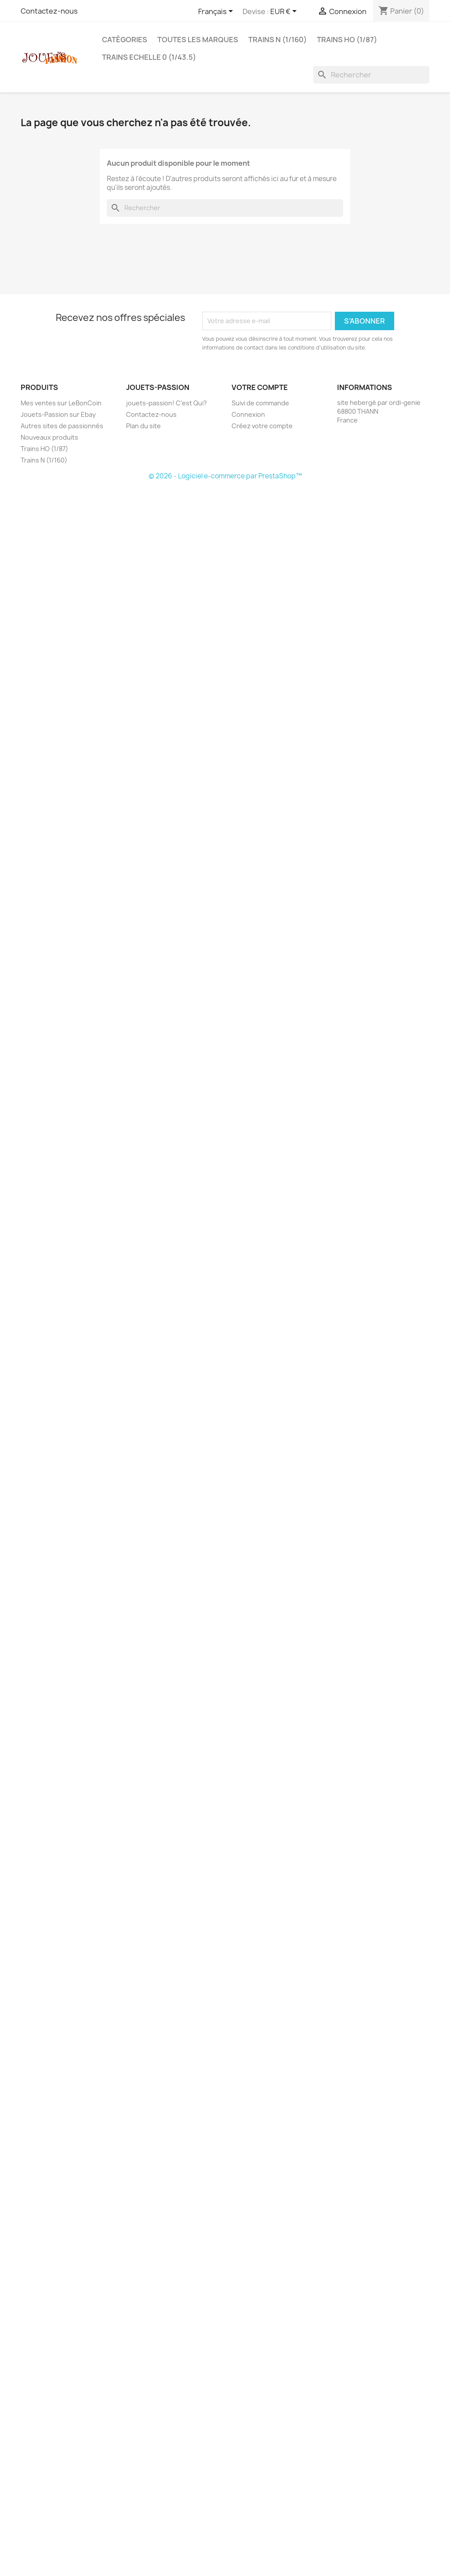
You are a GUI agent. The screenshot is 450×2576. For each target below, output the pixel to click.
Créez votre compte (262, 426)
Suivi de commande (260, 403)
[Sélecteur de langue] (217, 12)
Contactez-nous (49, 11)
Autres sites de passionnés (62, 426)
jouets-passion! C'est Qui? (166, 403)
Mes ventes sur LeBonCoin (61, 403)
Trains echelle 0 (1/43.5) (149, 57)
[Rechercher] (371, 75)
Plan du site (143, 426)
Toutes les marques (197, 39)
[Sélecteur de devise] (285, 12)
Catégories (124, 39)
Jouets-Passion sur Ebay (58, 414)
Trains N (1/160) (277, 39)
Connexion (248, 414)
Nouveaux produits (49, 437)
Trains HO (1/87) (347, 39)
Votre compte (260, 387)
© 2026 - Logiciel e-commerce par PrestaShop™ (225, 476)
